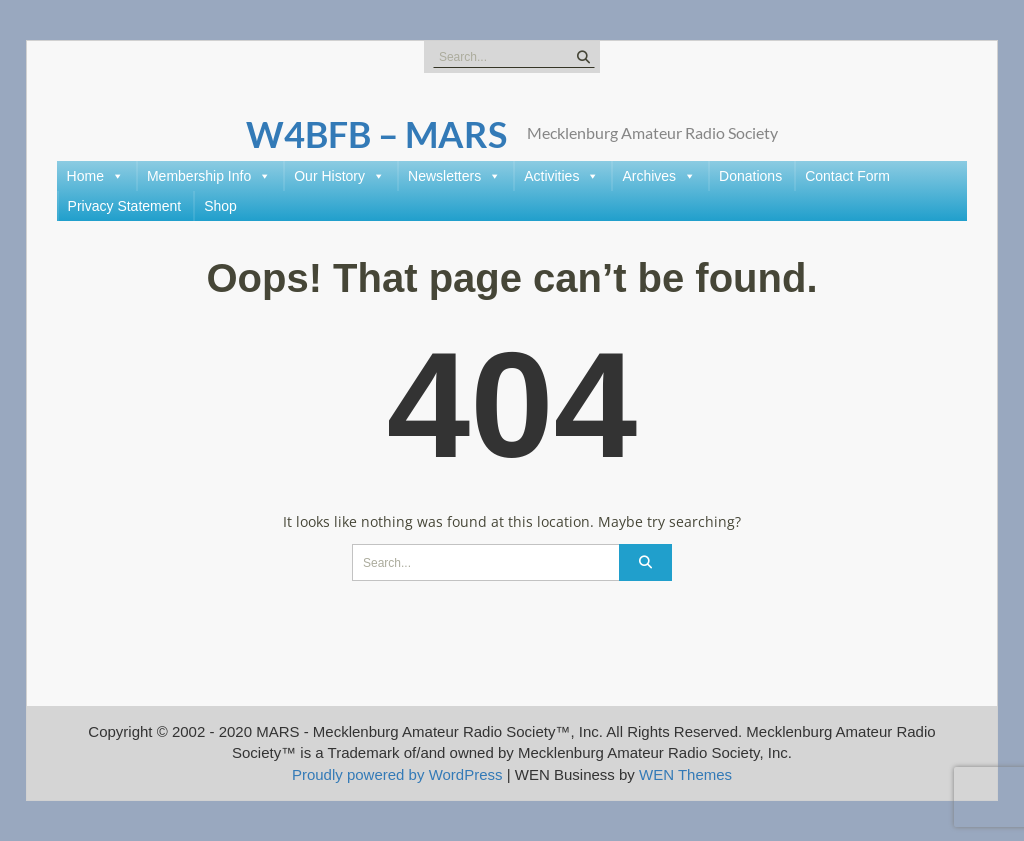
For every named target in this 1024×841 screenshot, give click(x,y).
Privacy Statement (125, 206)
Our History (339, 176)
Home (95, 176)
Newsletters (454, 176)
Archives (659, 176)
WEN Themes (685, 774)
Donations (750, 176)
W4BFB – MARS (376, 134)
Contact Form (847, 176)
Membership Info (209, 176)
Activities (561, 176)
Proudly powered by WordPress (397, 774)
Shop (220, 206)
